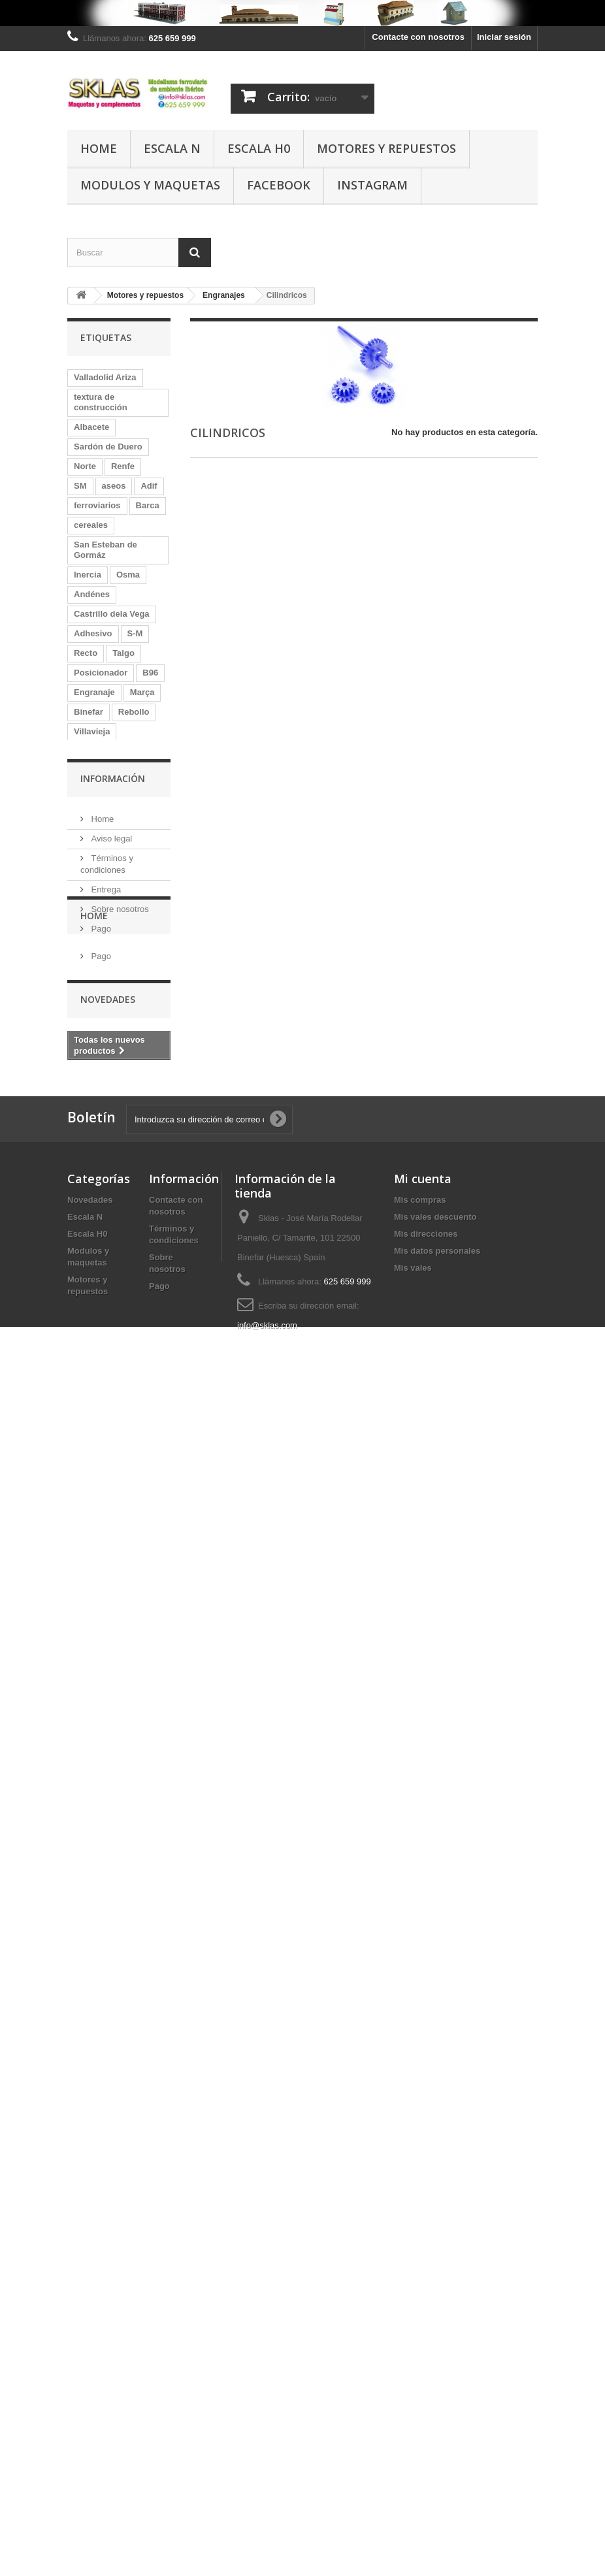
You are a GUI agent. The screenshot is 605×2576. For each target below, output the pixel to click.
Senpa (86, 1663)
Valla (130, 1780)
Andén (87, 1114)
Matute (87, 1291)
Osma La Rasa (103, 1585)
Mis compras (420, 2365)
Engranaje (94, 692)
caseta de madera (109, 1487)
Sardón (88, 829)
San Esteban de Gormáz (105, 550)
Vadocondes (99, 1095)
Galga (85, 1565)
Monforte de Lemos (113, 1682)
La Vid (86, 1604)
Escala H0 (258, 148)
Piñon (85, 1134)
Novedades (107, 2148)
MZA (125, 1291)
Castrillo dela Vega (112, 614)
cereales (91, 525)
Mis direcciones (426, 2399)
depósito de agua (109, 849)
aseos (114, 486)
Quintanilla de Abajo (114, 1624)
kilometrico (96, 1741)
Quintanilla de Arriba (115, 1310)
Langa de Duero (106, 1006)
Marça (142, 692)
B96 (150, 672)
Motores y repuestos (386, 148)
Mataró (88, 1506)
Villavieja (92, 731)
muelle (125, 1565)
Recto (85, 653)
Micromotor (97, 1389)
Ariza (143, 1369)
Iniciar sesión (504, 37)
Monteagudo (127, 986)
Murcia (128, 1114)
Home (98, 148)
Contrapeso (137, 1604)
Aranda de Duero (108, 1526)
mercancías (97, 1820)
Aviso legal (110, 1925)
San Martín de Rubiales (101, 1050)
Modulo (89, 1761)
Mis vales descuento (435, 2382)
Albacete (91, 427)
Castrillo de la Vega (113, 927)
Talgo (123, 653)
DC (124, 829)
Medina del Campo (111, 966)
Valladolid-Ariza (105, 1193)
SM (80, 486)
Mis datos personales (437, 2416)
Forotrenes (96, 1369)
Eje (80, 986)
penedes (91, 1800)
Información (112, 1870)
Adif (148, 486)
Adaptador (95, 770)
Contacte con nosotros (418, 37)
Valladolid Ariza (105, 377)
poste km (140, 1271)
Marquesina (97, 1447)
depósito (136, 790)
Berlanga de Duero (112, 1643)
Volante (89, 790)
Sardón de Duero (108, 446)
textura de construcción (100, 402)
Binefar (88, 712)
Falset (137, 1330)
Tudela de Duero (107, 1153)
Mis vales (413, 2432)
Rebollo (134, 712)
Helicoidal (94, 751)
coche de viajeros (109, 810)
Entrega (105, 1976)
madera (134, 1761)
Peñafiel (90, 888)
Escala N (172, 148)
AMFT (135, 1251)
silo (81, 947)
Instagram (372, 185)
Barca (147, 505)
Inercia (87, 574)
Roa (139, 770)
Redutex (90, 1408)
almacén (91, 1467)
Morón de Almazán (111, 908)
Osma (128, 574)
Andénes (92, 594)
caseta (87, 1173)
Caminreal (94, 1349)
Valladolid (94, 1545)
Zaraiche (91, 1251)
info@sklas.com (267, 2490)
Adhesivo (93, 633)
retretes (89, 1780)
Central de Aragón (110, 1025)
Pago (100, 2015)
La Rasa (90, 1271)
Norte (85, 466)
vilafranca (94, 1702)
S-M (135, 633)
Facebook (278, 185)
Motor (134, 868)
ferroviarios (97, 505)
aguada (144, 1545)
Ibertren (89, 1075)
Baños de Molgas (109, 1232)
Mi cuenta (422, 2343)
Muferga (90, 868)
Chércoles (123, 947)
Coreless (92, 1330)
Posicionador (100, 672)
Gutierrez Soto (103, 1212)
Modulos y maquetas (150, 185)
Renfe (123, 466)
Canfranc (92, 1722)
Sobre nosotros (119, 1995)
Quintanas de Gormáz (117, 1428)
